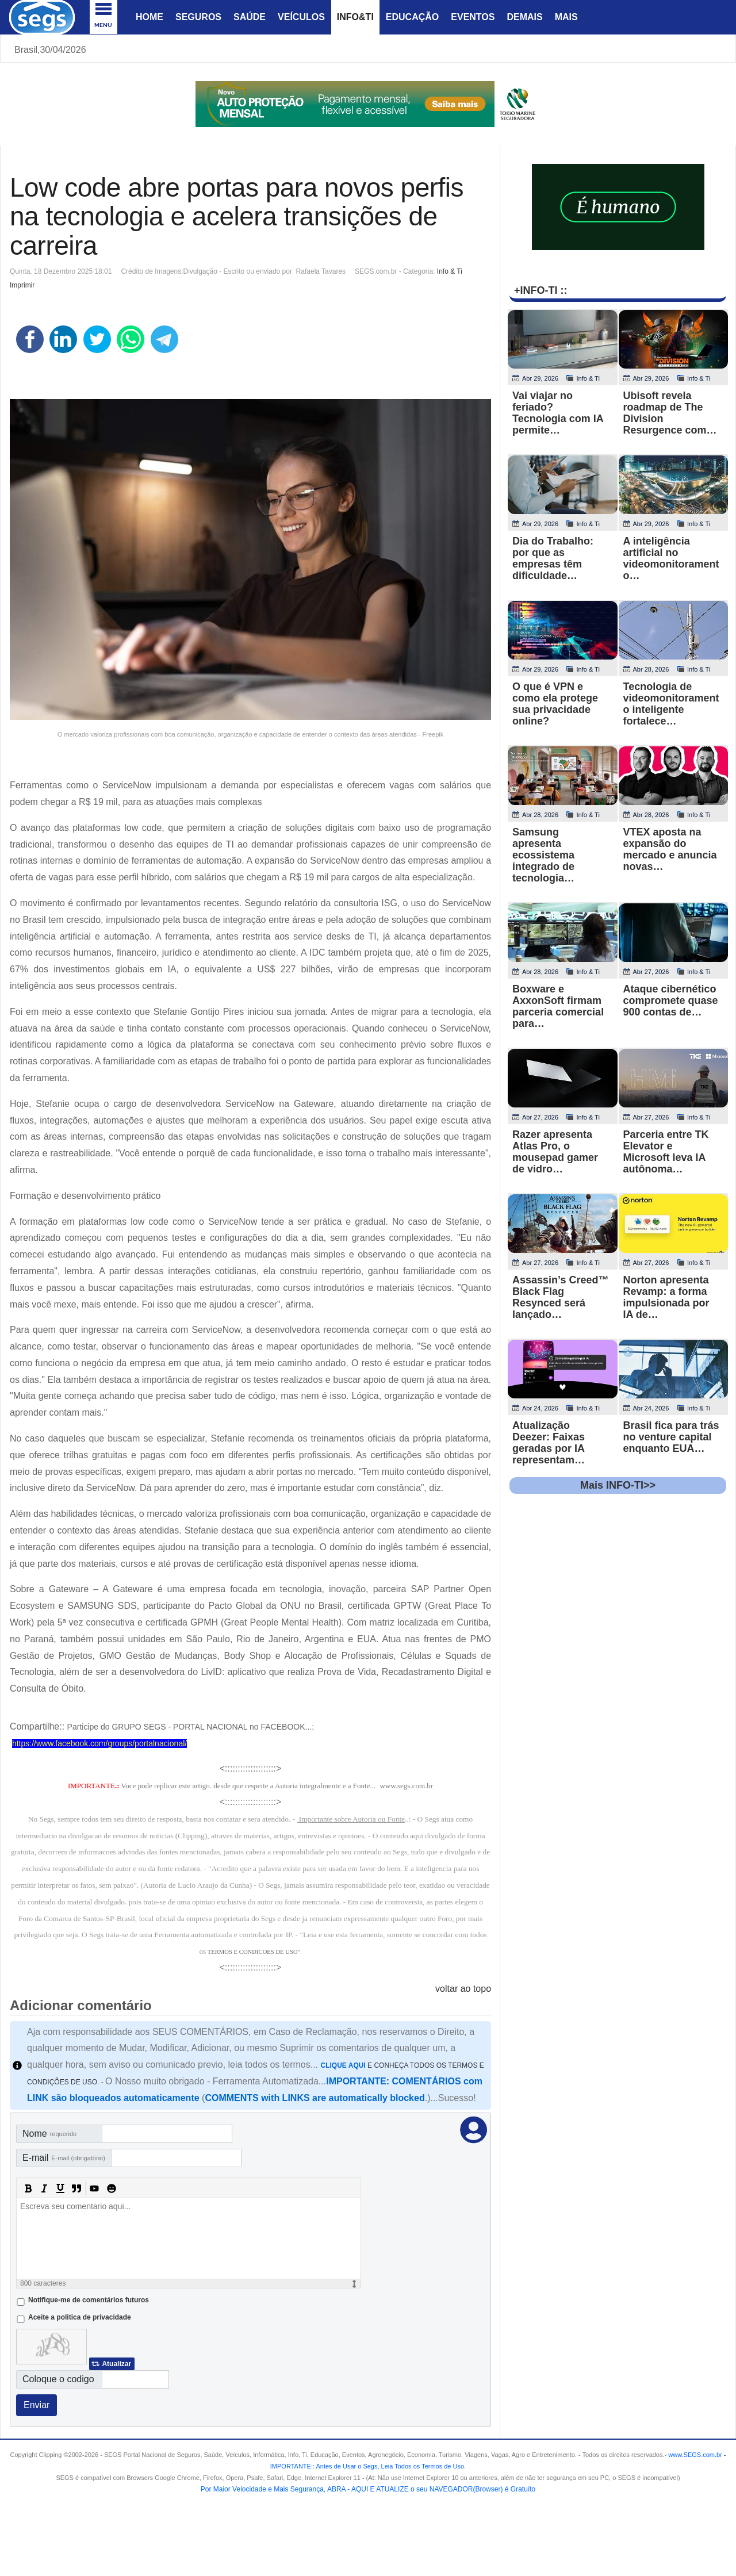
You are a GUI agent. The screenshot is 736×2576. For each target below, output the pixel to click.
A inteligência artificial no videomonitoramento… (671, 558)
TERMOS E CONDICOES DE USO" (254, 1952)
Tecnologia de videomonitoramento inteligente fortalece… (671, 704)
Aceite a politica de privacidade (79, 2317)
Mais (566, 17)
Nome (49, 2133)
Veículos (301, 17)
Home (149, 17)
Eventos (472, 17)
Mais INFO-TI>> (618, 1485)
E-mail (63, 2158)
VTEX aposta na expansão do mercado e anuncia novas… (670, 849)
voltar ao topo (463, 1989)
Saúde (249, 17)
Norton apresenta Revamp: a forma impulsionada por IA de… (666, 1297)
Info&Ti (355, 17)
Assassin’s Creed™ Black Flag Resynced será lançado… (560, 1297)
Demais (524, 17)
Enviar (36, 2405)
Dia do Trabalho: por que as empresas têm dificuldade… (552, 558)
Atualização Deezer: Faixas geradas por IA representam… (548, 1443)
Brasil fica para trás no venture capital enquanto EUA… (671, 1437)
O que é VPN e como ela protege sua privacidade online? (555, 704)
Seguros (198, 17)
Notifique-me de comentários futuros (88, 2300)
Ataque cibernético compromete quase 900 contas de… (670, 1000)
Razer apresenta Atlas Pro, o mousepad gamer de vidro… (555, 1152)
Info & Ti (449, 271)
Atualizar (116, 2364)
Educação (412, 17)
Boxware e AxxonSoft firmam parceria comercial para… (558, 1006)
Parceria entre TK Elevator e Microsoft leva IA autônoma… (666, 1152)
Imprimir (22, 285)
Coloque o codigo (58, 2379)
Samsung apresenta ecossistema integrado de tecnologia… (543, 855)
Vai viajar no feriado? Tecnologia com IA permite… (557, 413)
